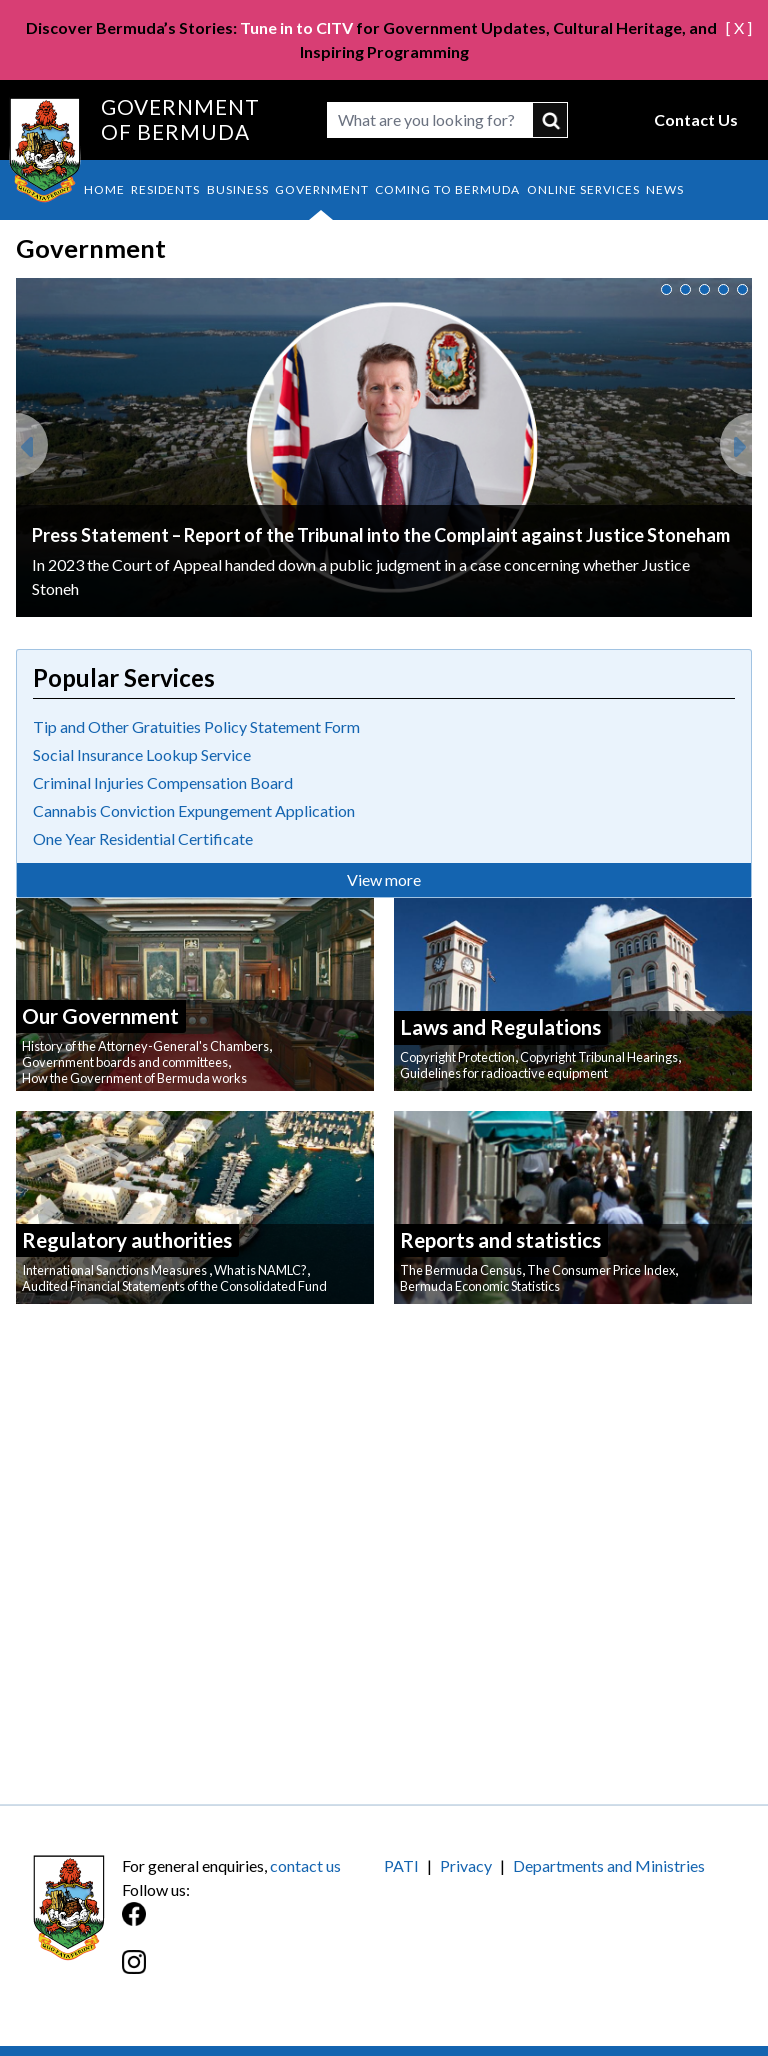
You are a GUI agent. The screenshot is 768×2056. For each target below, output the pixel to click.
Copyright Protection (457, 1057)
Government (322, 189)
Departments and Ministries (609, 1865)
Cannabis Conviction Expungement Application (194, 810)
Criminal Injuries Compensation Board (163, 782)
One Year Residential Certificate (143, 838)
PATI (401, 1865)
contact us (305, 1865)
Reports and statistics (500, 1239)
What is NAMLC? (260, 1270)
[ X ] (739, 27)
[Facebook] (253, 1924)
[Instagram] (253, 1972)
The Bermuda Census (461, 1270)
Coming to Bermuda (447, 189)
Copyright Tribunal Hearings (599, 1057)
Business (238, 189)
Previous (32, 437)
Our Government (100, 1015)
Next (736, 437)
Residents (165, 189)
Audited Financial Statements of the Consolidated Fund (174, 1286)
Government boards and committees (125, 1062)
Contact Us (696, 119)
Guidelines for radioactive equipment (504, 1073)
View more (384, 879)
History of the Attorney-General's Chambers (145, 1046)
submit (550, 120)
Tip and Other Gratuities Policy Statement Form (196, 726)
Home (104, 189)
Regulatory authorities (127, 1239)
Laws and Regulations (500, 1026)
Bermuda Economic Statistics (480, 1286)
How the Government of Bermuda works (134, 1078)
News (665, 189)
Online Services (583, 189)
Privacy (466, 1865)
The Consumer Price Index (601, 1270)
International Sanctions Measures (115, 1270)
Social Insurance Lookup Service (142, 754)
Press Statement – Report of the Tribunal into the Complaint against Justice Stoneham (381, 535)
